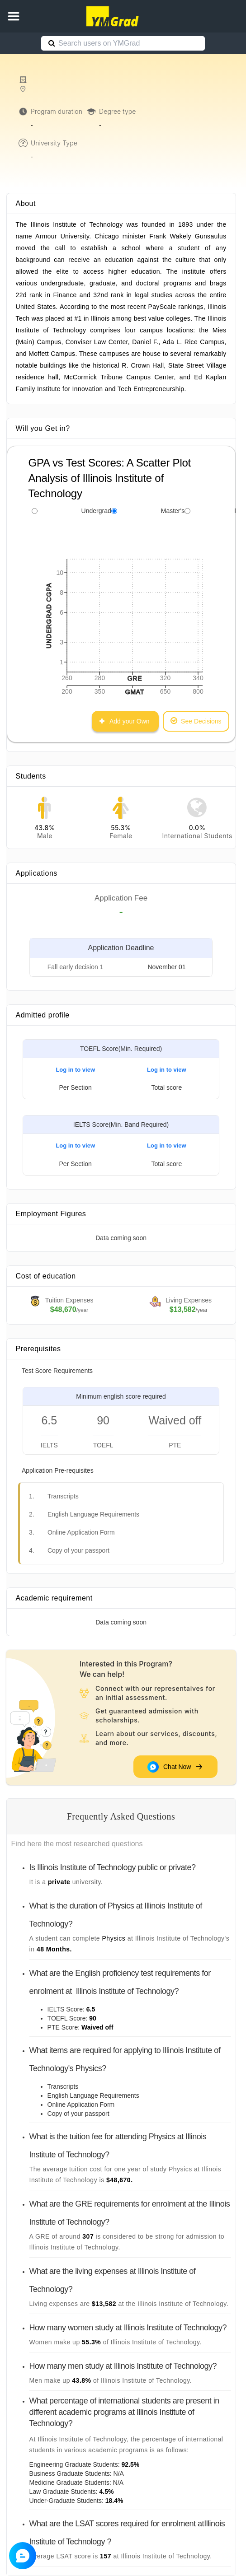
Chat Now (175, 1766)
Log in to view (75, 1069)
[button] (13, 16)
